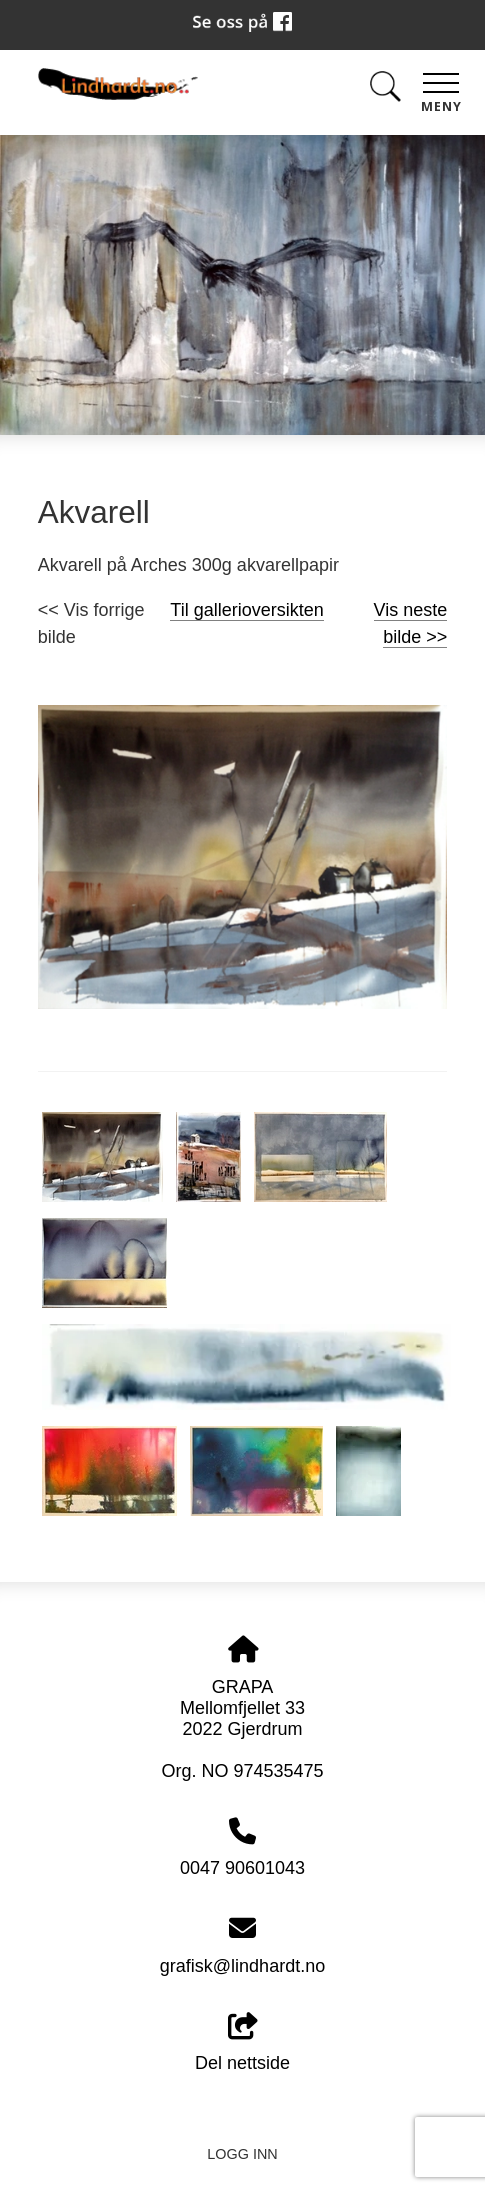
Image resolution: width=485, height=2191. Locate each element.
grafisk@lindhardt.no (242, 1966)
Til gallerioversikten (246, 610)
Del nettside (242, 2043)
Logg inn (242, 2154)
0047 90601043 (242, 1868)
